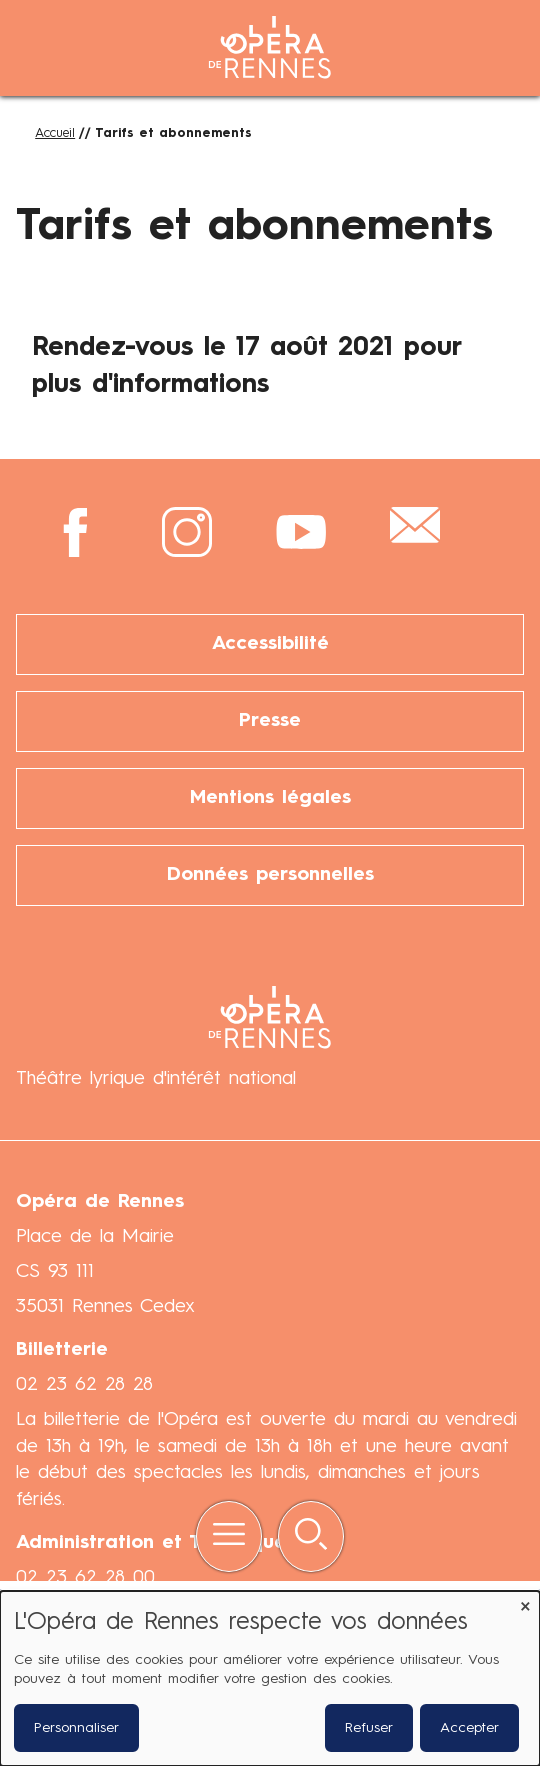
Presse (270, 721)
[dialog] (270, 1678)
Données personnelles (270, 875)
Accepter (469, 1728)
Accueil (55, 133)
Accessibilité (270, 644)
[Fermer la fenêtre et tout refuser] (525, 1603)
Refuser (369, 1728)
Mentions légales (270, 798)
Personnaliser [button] (76, 1728)
